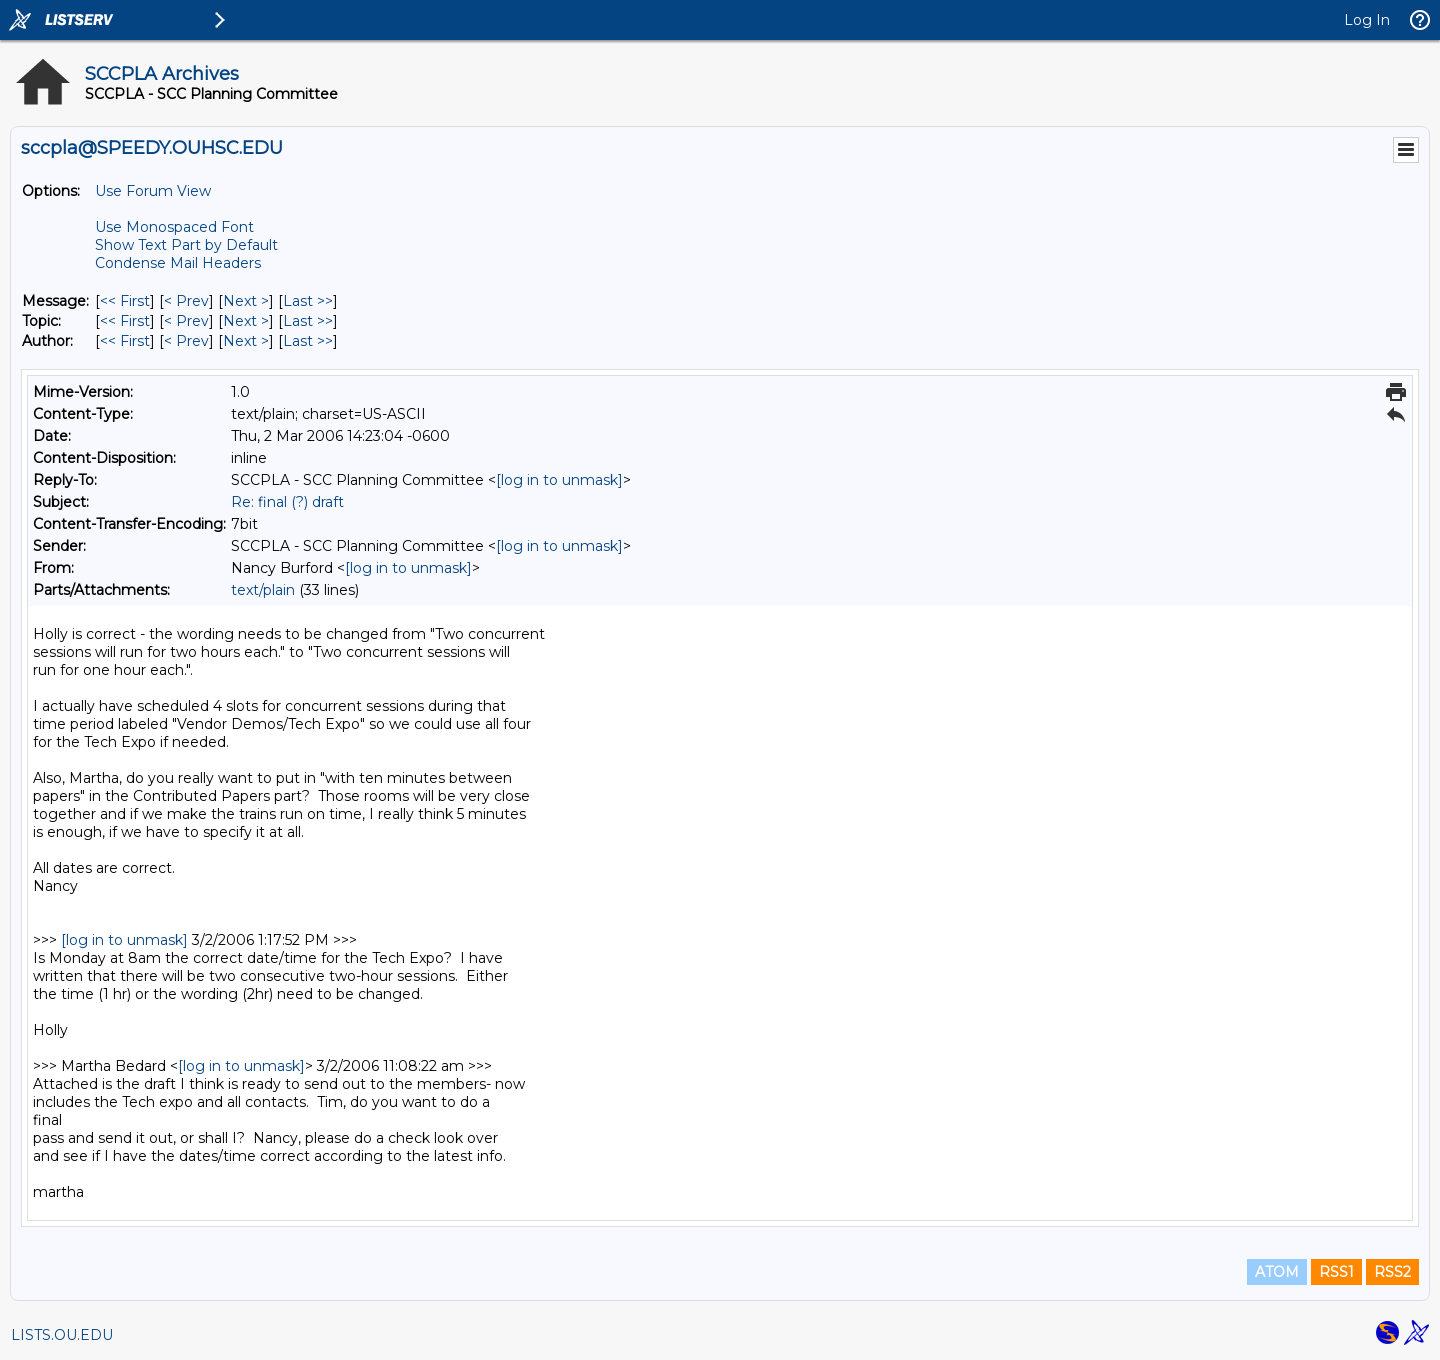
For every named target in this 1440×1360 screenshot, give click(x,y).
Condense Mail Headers (178, 263)
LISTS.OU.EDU (62, 1335)
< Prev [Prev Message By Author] (186, 341)
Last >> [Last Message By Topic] (308, 321)
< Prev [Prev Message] (186, 301)
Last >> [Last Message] (308, 301)
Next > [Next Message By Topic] (246, 321)
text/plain (263, 590)
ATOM (1277, 1272)
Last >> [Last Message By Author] (308, 341)
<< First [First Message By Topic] (125, 321)
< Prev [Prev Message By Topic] (186, 321)
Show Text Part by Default (186, 245)
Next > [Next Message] (246, 301)
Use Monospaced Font (174, 227)
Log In (1367, 20)
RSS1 (1336, 1272)
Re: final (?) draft (287, 502)
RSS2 (1392, 1272)
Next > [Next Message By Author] (246, 341)
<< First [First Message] (125, 301)
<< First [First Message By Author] (125, 341)
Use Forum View (153, 191)
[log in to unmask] (559, 480)
